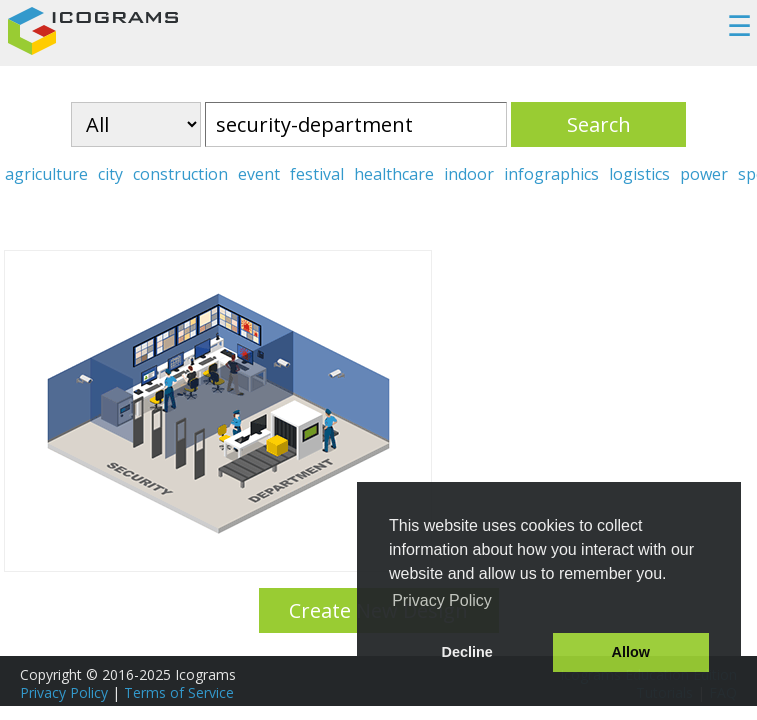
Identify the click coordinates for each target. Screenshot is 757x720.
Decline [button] (467, 652)
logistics (639, 174)
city (110, 174)
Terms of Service (179, 692)
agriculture (46, 174)
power (704, 174)
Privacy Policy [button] (442, 600)
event (259, 174)
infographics (551, 174)
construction (180, 174)
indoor (469, 174)
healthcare (394, 174)
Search (599, 124)
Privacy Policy (64, 692)
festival (317, 174)
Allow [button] (631, 652)
